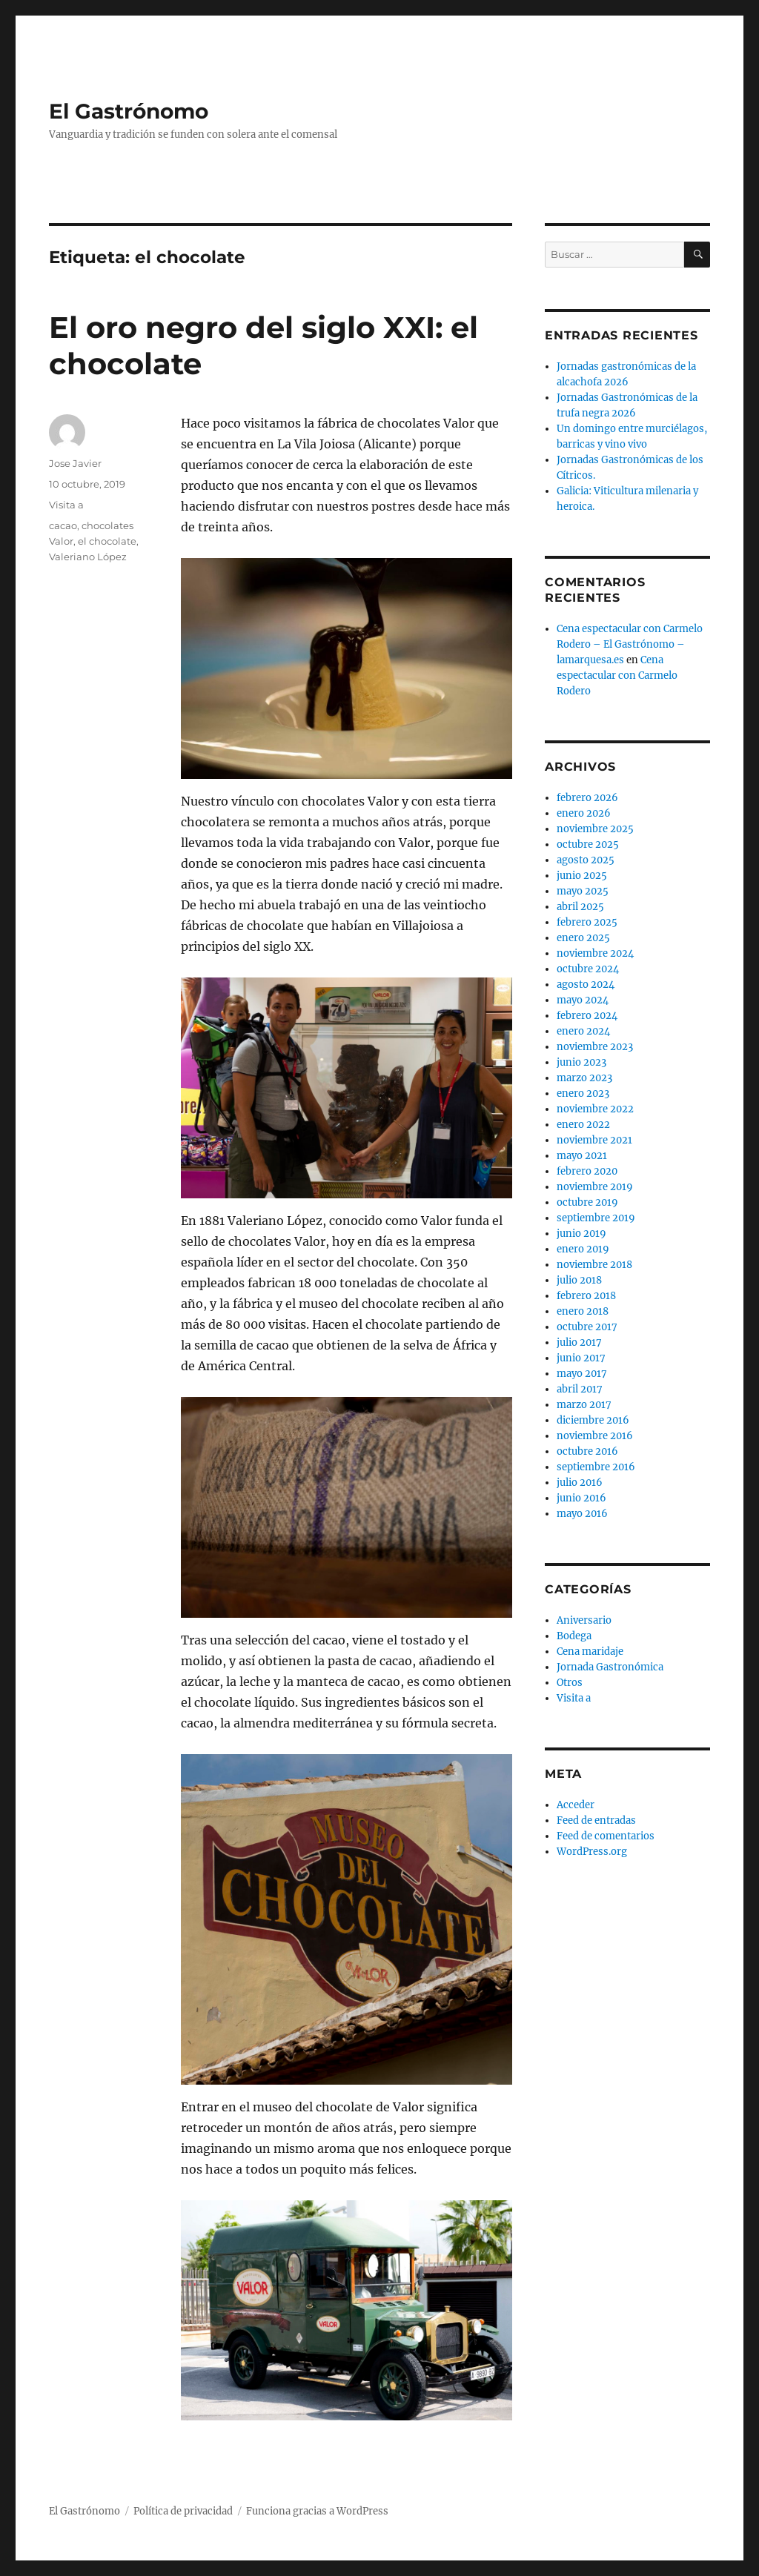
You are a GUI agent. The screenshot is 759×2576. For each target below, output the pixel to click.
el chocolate (107, 541)
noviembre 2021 (594, 1140)
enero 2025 (583, 938)
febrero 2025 (587, 922)
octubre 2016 (587, 1451)
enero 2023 (583, 1093)
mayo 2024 (583, 1000)
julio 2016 (580, 1482)
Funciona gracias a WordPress (317, 2511)
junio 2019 (581, 1233)
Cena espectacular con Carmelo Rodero (617, 675)
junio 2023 (581, 1062)
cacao (63, 525)
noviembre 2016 (595, 1436)
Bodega (574, 1636)
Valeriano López (88, 556)
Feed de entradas (596, 1820)
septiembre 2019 (596, 1218)
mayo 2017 (582, 1373)
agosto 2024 (585, 984)
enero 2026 (584, 813)
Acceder (575, 1805)
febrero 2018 (586, 1295)
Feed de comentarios (605, 1836)
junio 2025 (582, 875)
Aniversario (584, 1620)
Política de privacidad (183, 2511)
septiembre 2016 (596, 1467)
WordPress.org (592, 1851)
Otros (570, 1682)
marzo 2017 (584, 1404)
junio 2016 (581, 1498)
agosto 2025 (585, 860)
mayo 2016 (582, 1513)
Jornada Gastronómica (610, 1667)
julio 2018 (579, 1280)
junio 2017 (581, 1358)
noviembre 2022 (595, 1109)
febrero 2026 (587, 797)
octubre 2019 (587, 1202)
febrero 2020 (587, 1171)
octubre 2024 (588, 969)
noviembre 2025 (595, 829)
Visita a (66, 505)
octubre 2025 (588, 844)
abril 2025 (580, 906)
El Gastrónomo (128, 111)
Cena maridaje (590, 1651)
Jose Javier (75, 463)
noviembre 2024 (595, 953)
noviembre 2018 (594, 1264)
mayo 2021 (582, 1155)
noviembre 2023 (595, 1046)
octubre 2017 (587, 1327)
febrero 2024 (587, 1015)
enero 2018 (583, 1311)
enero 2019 (583, 1249)
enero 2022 (583, 1124)
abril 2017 (580, 1389)
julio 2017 (579, 1342)
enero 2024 (583, 1031)
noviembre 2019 (595, 1187)
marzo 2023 (584, 1078)
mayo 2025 (583, 891)
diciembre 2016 (593, 1420)
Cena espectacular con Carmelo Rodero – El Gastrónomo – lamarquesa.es (630, 644)
